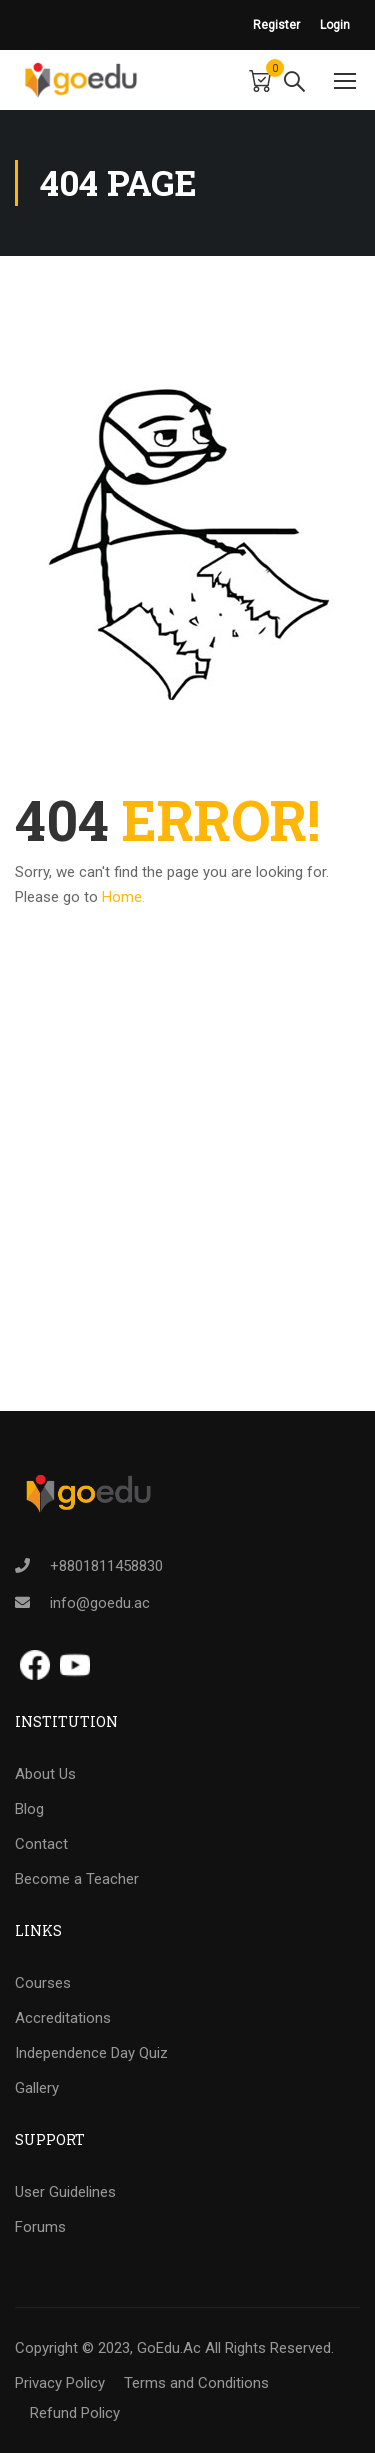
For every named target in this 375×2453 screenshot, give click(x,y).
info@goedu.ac (100, 1603)
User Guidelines (65, 2192)
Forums (40, 2227)
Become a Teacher (77, 1879)
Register (276, 25)
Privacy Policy (60, 2383)
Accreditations (63, 2018)
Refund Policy (75, 2413)
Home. (123, 897)
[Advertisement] (187, 1223)
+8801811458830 (106, 1566)
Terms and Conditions (196, 2383)
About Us (45, 1774)
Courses (43, 1983)
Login (335, 25)
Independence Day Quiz (91, 2053)
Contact (41, 1844)
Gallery (37, 2088)
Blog (29, 1809)
